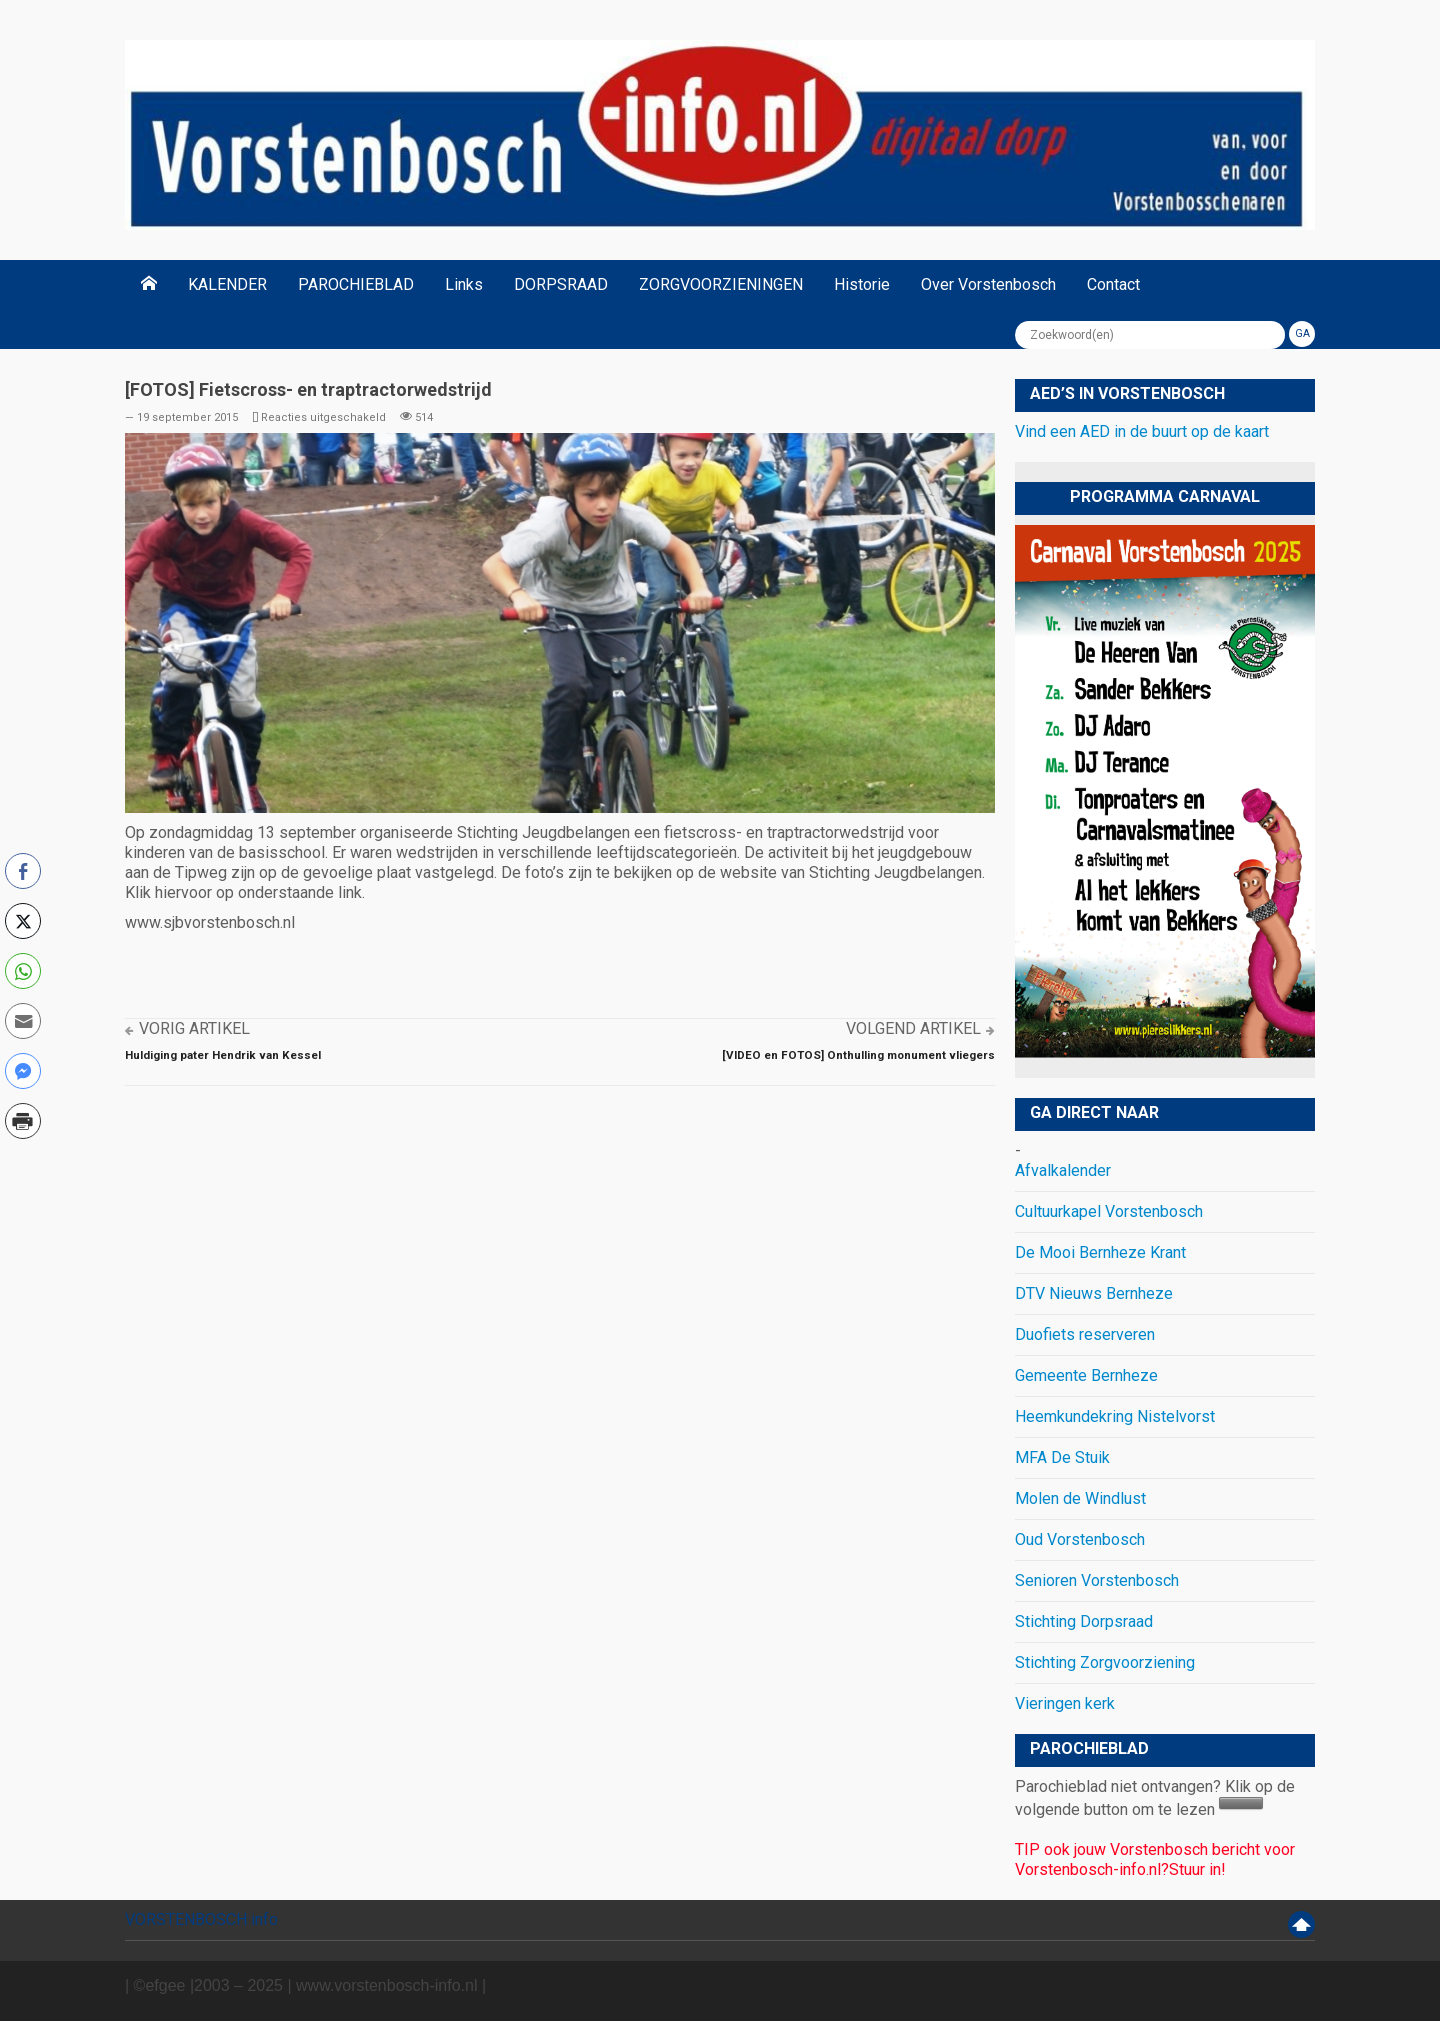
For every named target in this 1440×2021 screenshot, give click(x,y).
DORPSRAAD (561, 284)
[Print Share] (23, 1121)
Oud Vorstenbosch (1080, 1539)
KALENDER (227, 284)
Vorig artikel (194, 1028)
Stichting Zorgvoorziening (1105, 1662)
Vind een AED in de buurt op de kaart (1142, 431)
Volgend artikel (913, 1028)
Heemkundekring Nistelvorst (1115, 1416)
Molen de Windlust (1080, 1498)
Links (464, 284)
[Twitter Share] (23, 921)
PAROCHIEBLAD (356, 284)
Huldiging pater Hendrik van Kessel (223, 1055)
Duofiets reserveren (1085, 1334)
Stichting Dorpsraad (1084, 1621)
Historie (862, 284)
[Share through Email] (23, 1021)
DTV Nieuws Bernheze (1094, 1293)
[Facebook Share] (23, 871)
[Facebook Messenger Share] (23, 1071)
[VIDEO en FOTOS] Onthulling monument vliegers (858, 1055)
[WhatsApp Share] (23, 971)
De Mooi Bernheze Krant (1100, 1252)
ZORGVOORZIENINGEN (721, 284)
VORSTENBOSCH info (201, 1919)
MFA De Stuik (1062, 1457)
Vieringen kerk (1065, 1703)
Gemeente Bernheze (1086, 1375)
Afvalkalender (1063, 1170)
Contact (1113, 284)
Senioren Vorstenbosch (1097, 1580)
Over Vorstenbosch (988, 284)
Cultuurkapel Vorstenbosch (1109, 1211)
